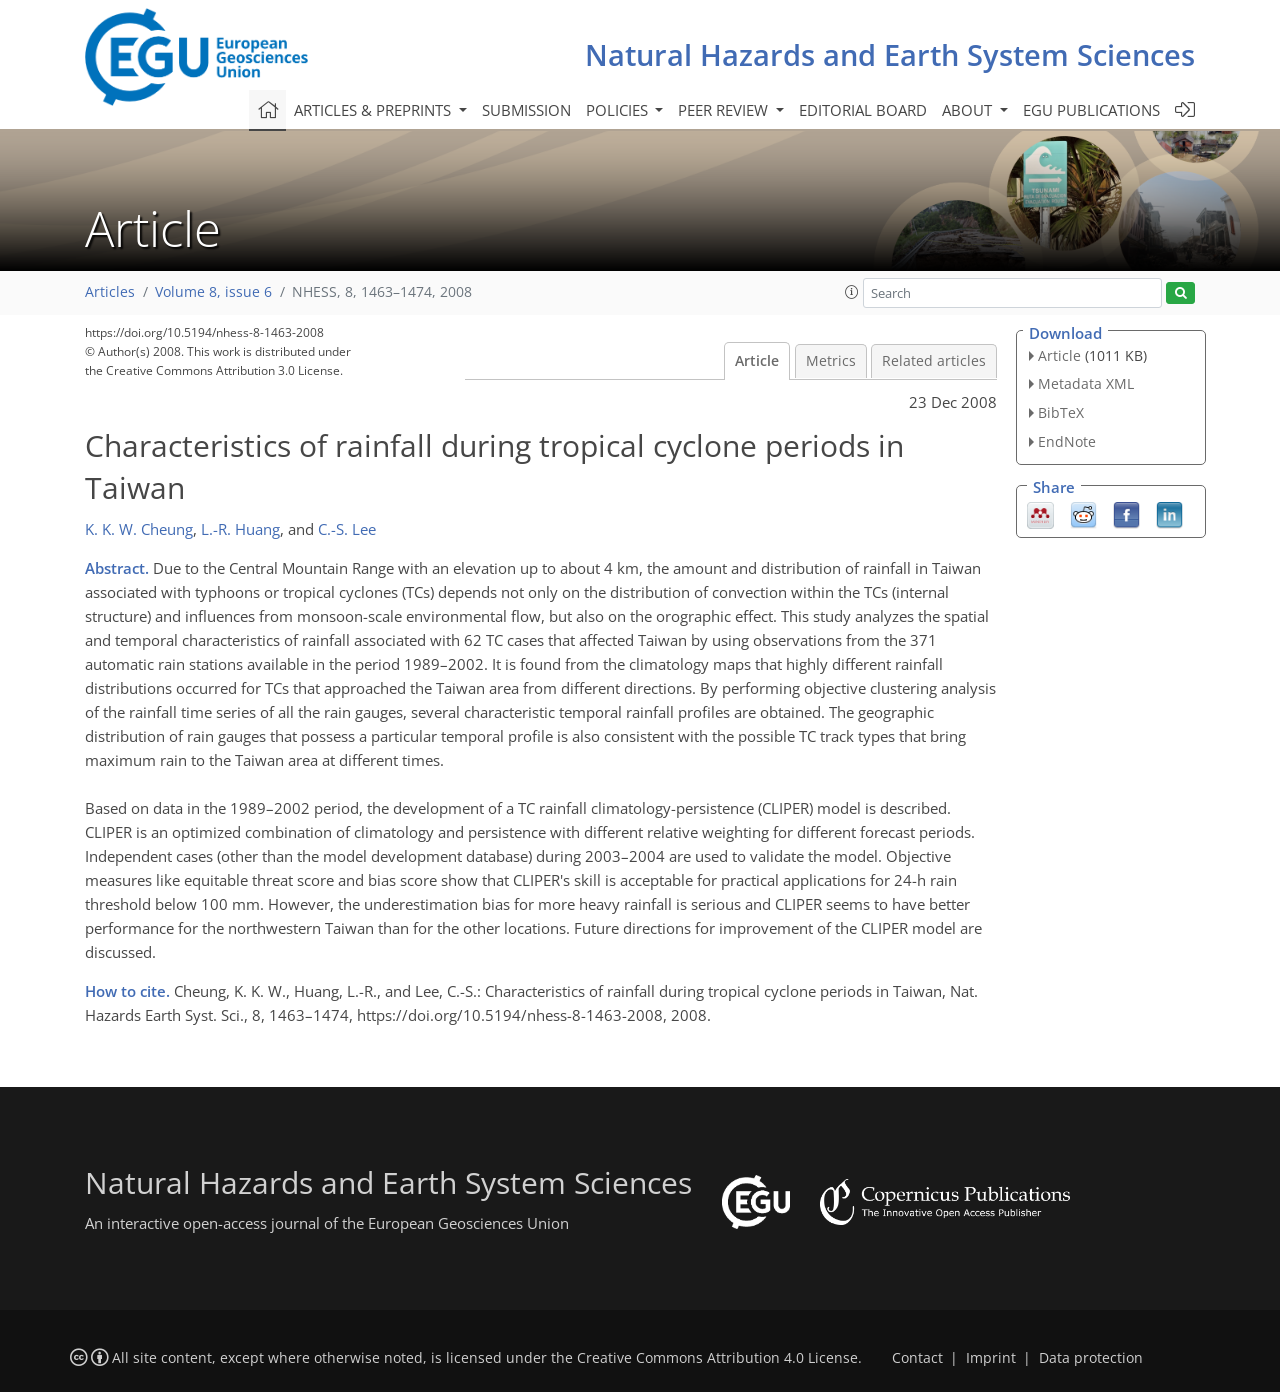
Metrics (831, 361)
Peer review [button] (725, 110)
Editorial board (863, 110)
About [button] (969, 110)
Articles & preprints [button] (374, 110)
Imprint (991, 1358)
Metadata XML (1086, 383)
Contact (917, 1358)
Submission (526, 110)
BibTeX (1061, 412)
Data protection (1091, 1358)
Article (757, 361)
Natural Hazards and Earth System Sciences (890, 54)
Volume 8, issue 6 (213, 292)
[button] (852, 292)
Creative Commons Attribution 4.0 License (717, 1358)
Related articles (934, 361)
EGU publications (1091, 110)
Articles (110, 292)
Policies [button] (619, 110)
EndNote (1067, 441)
